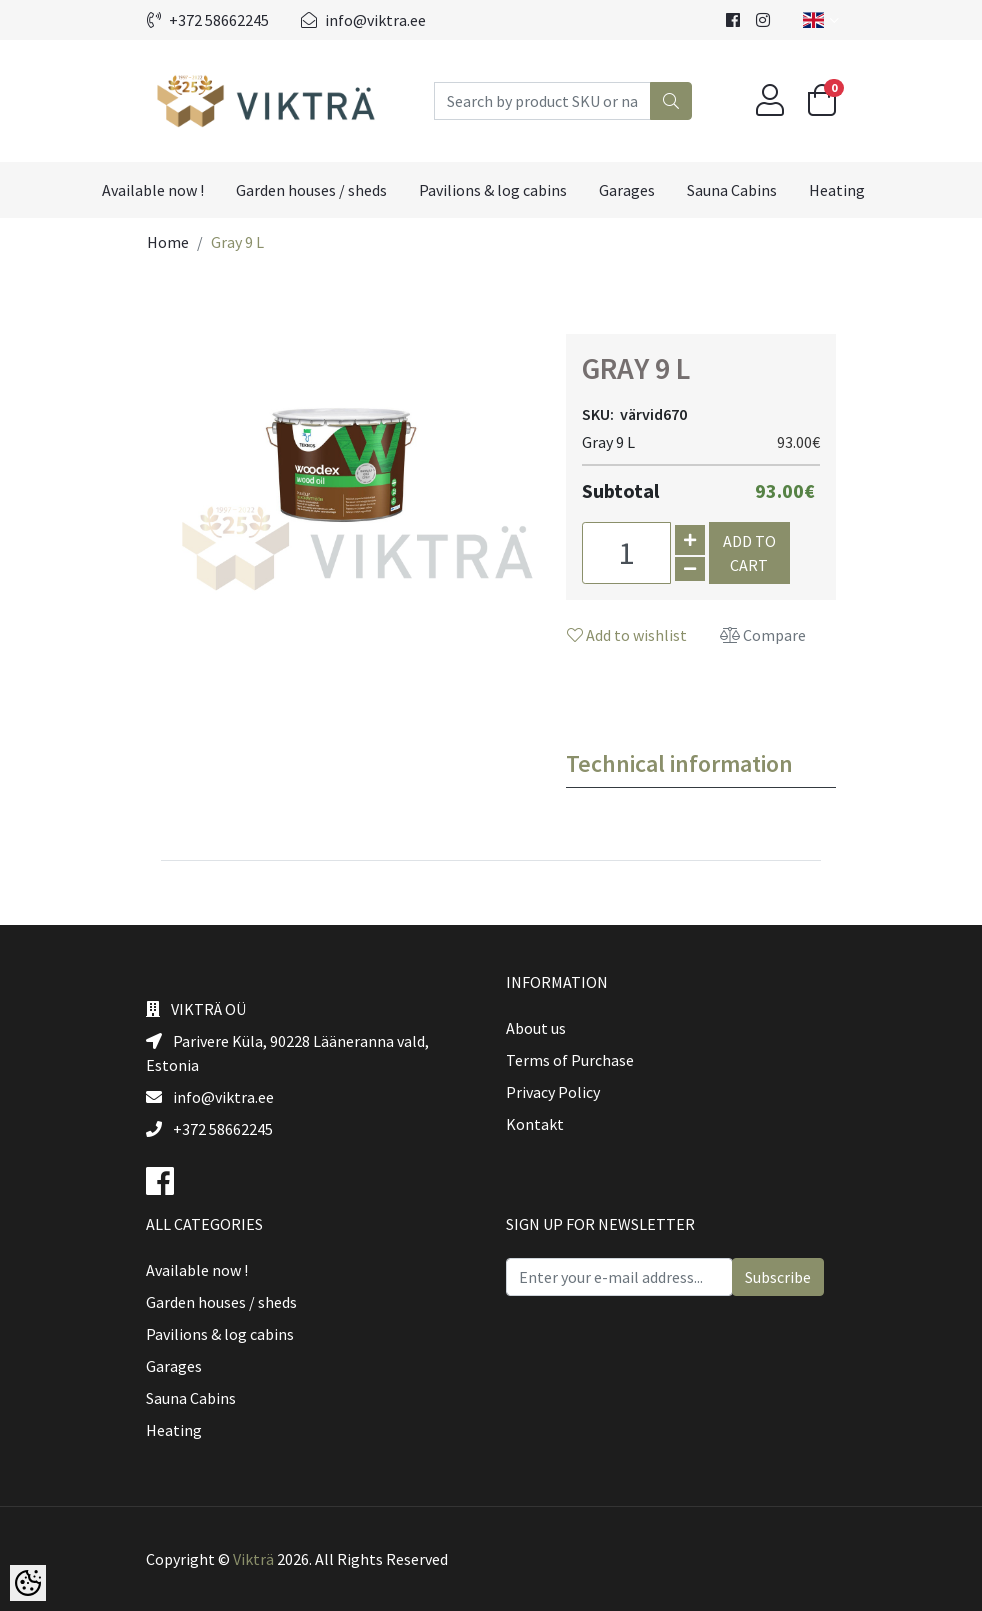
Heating (837, 190)
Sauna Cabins (732, 190)
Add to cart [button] (749, 553)
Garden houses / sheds (311, 190)
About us (536, 1028)
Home (168, 242)
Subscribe (778, 1277)
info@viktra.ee (363, 20)
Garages (627, 190)
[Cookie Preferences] (28, 1583)
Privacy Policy (553, 1092)
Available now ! (153, 190)
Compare (763, 635)
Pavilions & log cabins (493, 190)
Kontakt (535, 1124)
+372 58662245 (208, 20)
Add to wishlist (627, 635)
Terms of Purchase (570, 1060)
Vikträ (253, 1559)
